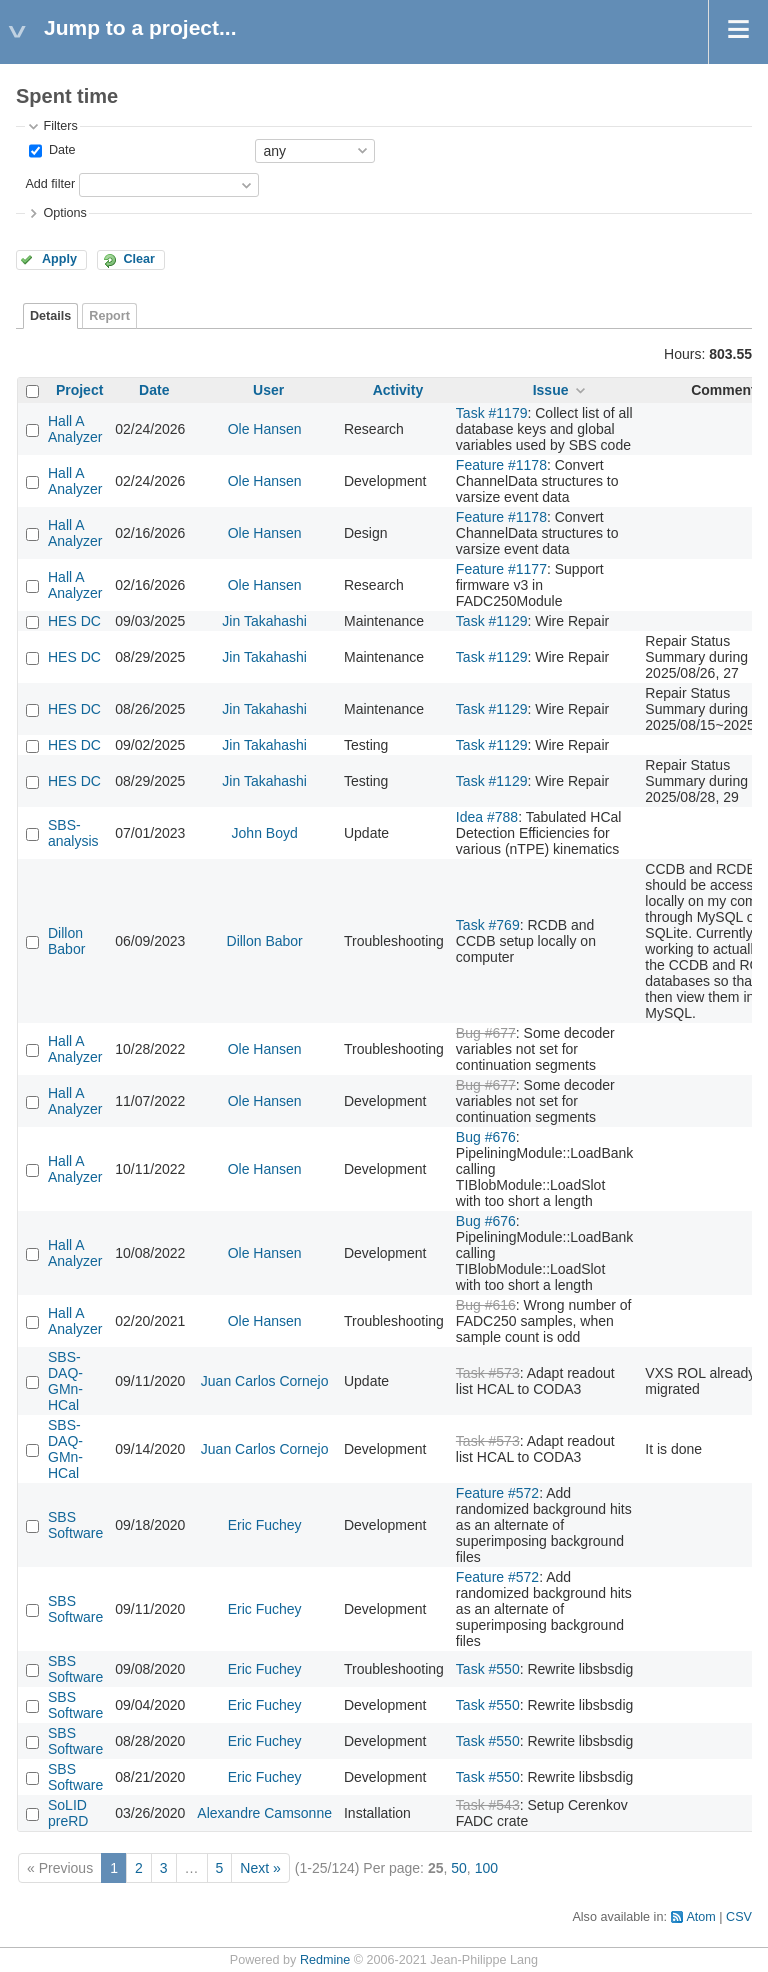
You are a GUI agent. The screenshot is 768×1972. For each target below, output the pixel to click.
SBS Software (75, 1525)
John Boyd (265, 833)
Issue (551, 390)
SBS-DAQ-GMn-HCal (65, 1381)
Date (60, 150)
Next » (260, 1868)
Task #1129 (492, 621)
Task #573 (488, 1373)
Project (79, 390)
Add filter (50, 184)
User (268, 390)
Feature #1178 (501, 465)
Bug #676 (486, 1137)
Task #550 (488, 1669)
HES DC (74, 621)
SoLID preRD (68, 1813)
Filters (60, 126)
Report (109, 316)
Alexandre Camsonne (264, 1813)
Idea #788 (487, 817)
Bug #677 (486, 1033)
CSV (739, 1917)
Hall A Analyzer (75, 429)
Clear (139, 259)
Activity (398, 390)
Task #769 (488, 925)
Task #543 (488, 1805)
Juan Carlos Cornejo (265, 1381)
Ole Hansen (265, 429)
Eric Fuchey (265, 1525)
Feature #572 (497, 1493)
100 (486, 1868)
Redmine (325, 1960)
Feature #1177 (501, 569)
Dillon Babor (66, 941)
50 (459, 1868)
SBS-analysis (73, 833)
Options (64, 213)
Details (50, 316)
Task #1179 (492, 413)
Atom (700, 1917)
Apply (59, 259)
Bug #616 (486, 1305)
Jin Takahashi (264, 621)
